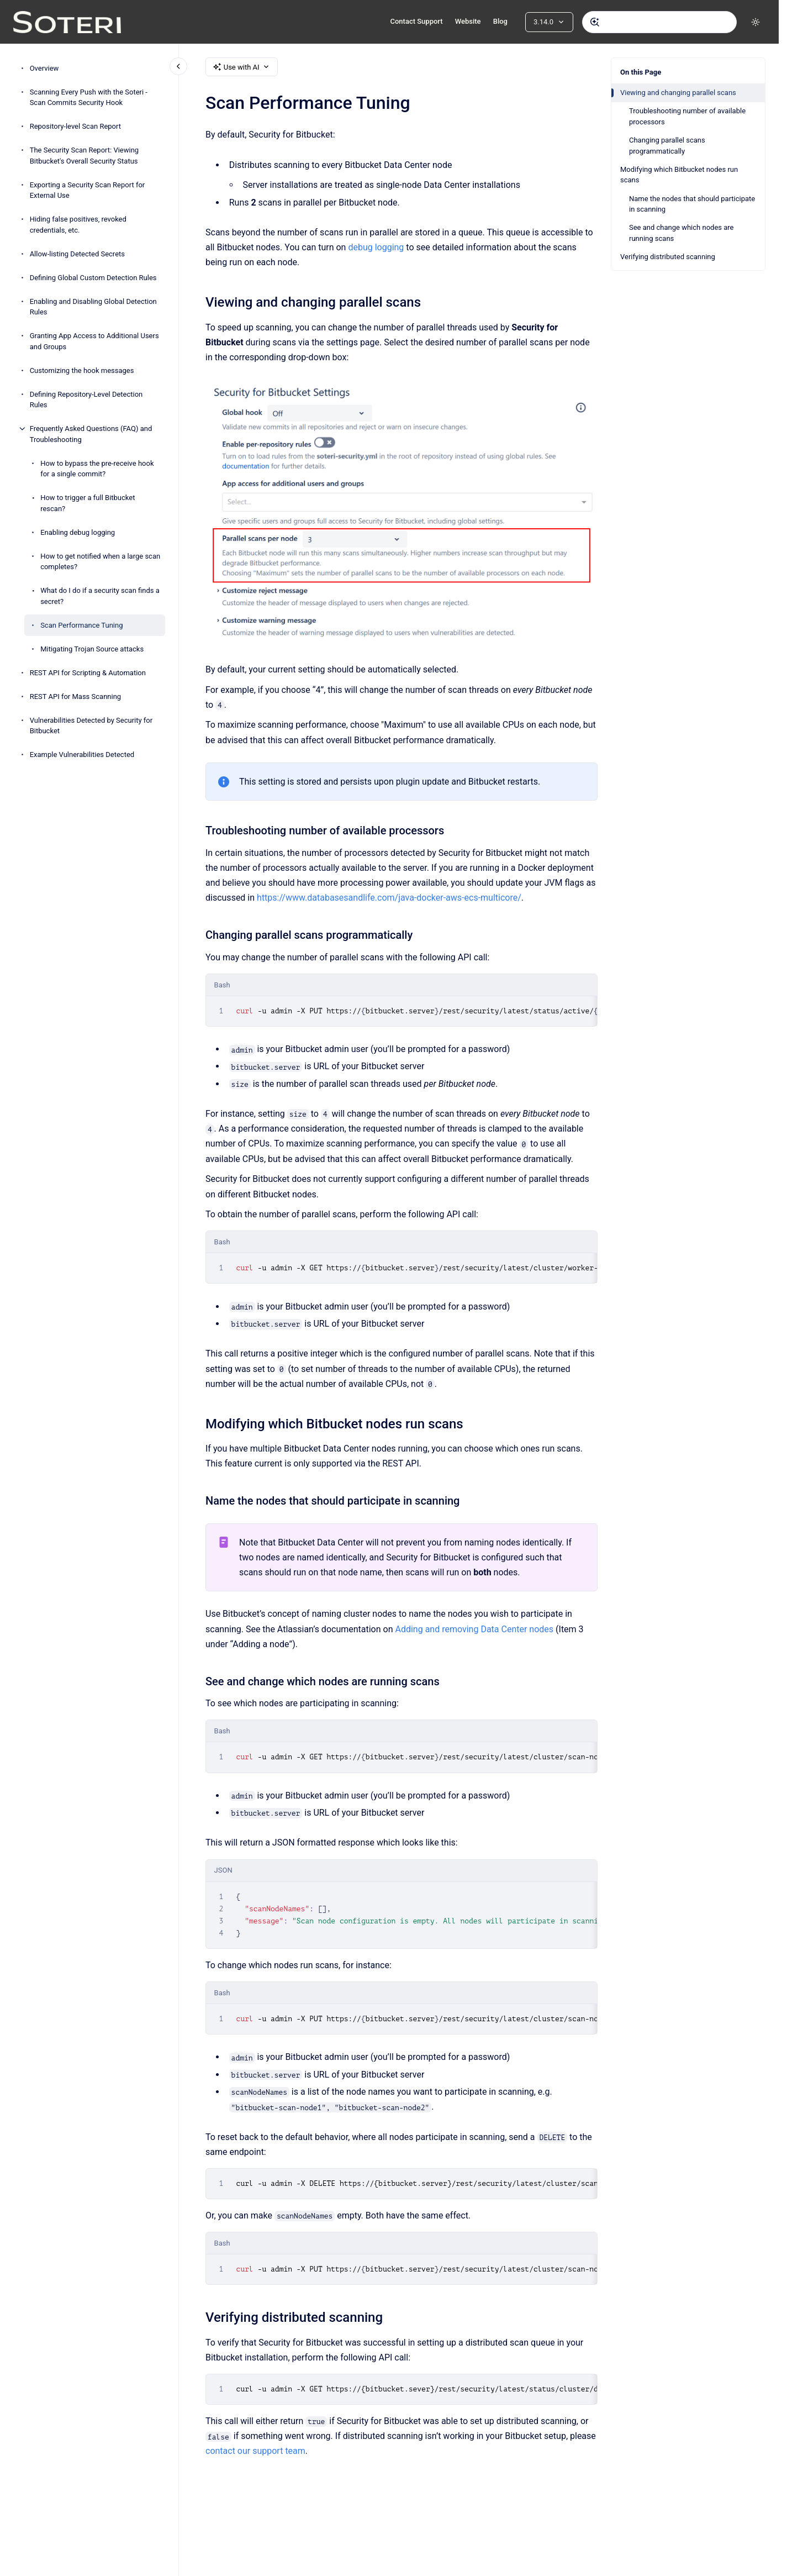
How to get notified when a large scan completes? (100, 561)
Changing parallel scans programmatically (667, 145)
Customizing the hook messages (82, 370)
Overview (44, 68)
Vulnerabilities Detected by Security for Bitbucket (91, 725)
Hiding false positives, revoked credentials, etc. (78, 224)
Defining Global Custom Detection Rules (93, 278)
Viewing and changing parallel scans (678, 92)
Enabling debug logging (77, 532)
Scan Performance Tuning (81, 625)
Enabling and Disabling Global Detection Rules (93, 307)
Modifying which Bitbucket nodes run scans (679, 175)
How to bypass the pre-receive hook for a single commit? (97, 469)
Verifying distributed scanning (667, 257)
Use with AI (242, 66)
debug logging (376, 247)
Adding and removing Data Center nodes (474, 1629)
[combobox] (659, 22)
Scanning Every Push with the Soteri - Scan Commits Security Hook (88, 97)
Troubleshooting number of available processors (687, 116)
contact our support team (255, 2451)
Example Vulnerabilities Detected (82, 754)
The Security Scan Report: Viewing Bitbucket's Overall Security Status (84, 155)
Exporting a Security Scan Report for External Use (87, 190)
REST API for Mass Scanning (76, 696)
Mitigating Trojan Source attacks (92, 649)
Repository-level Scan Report (75, 126)
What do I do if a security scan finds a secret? (100, 596)
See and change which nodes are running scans (681, 233)
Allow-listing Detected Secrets (77, 254)
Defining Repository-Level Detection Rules (86, 399)
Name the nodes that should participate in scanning (692, 204)
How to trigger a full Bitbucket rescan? (87, 503)
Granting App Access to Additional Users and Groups (94, 341)
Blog (500, 21)
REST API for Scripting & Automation (88, 673)
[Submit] (595, 22)
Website (468, 21)
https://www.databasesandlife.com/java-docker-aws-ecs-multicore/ (389, 897)
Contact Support (416, 21)
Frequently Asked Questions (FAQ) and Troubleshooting (91, 434)
